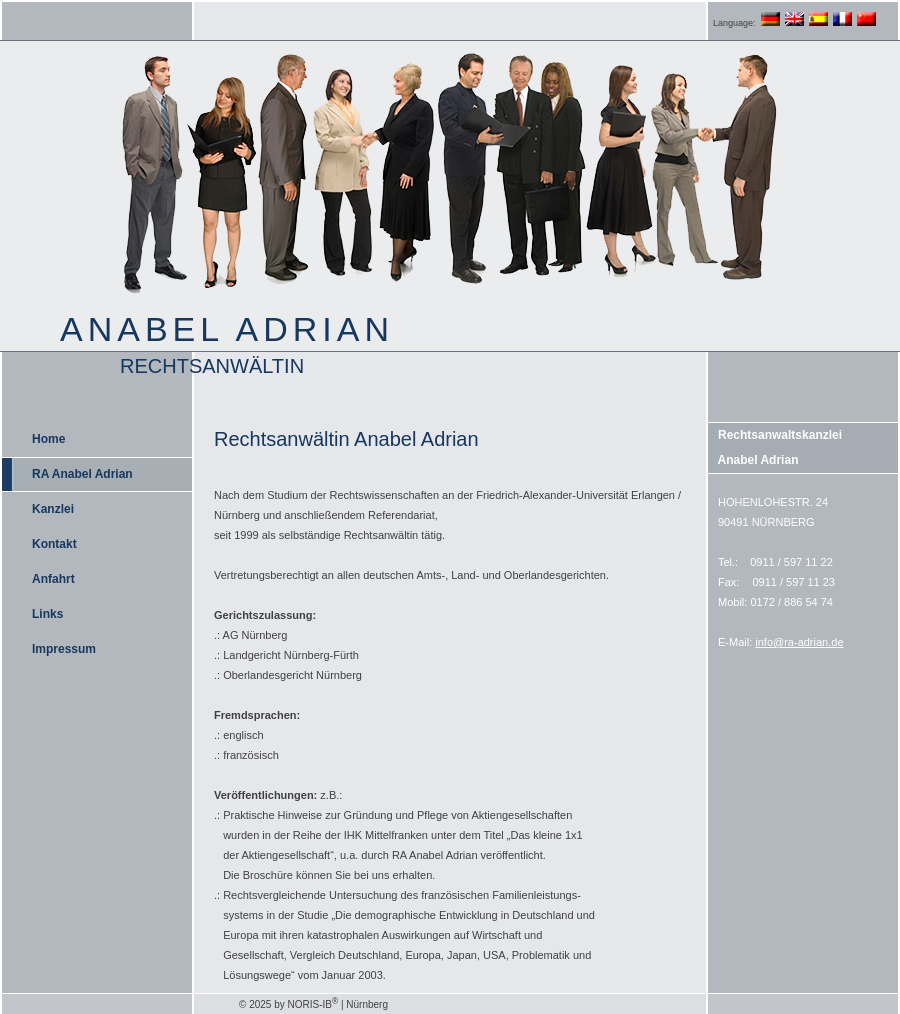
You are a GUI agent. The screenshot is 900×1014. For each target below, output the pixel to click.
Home (48, 439)
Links (47, 614)
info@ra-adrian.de (799, 642)
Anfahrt (53, 579)
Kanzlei (53, 509)
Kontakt (54, 544)
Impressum (64, 649)
